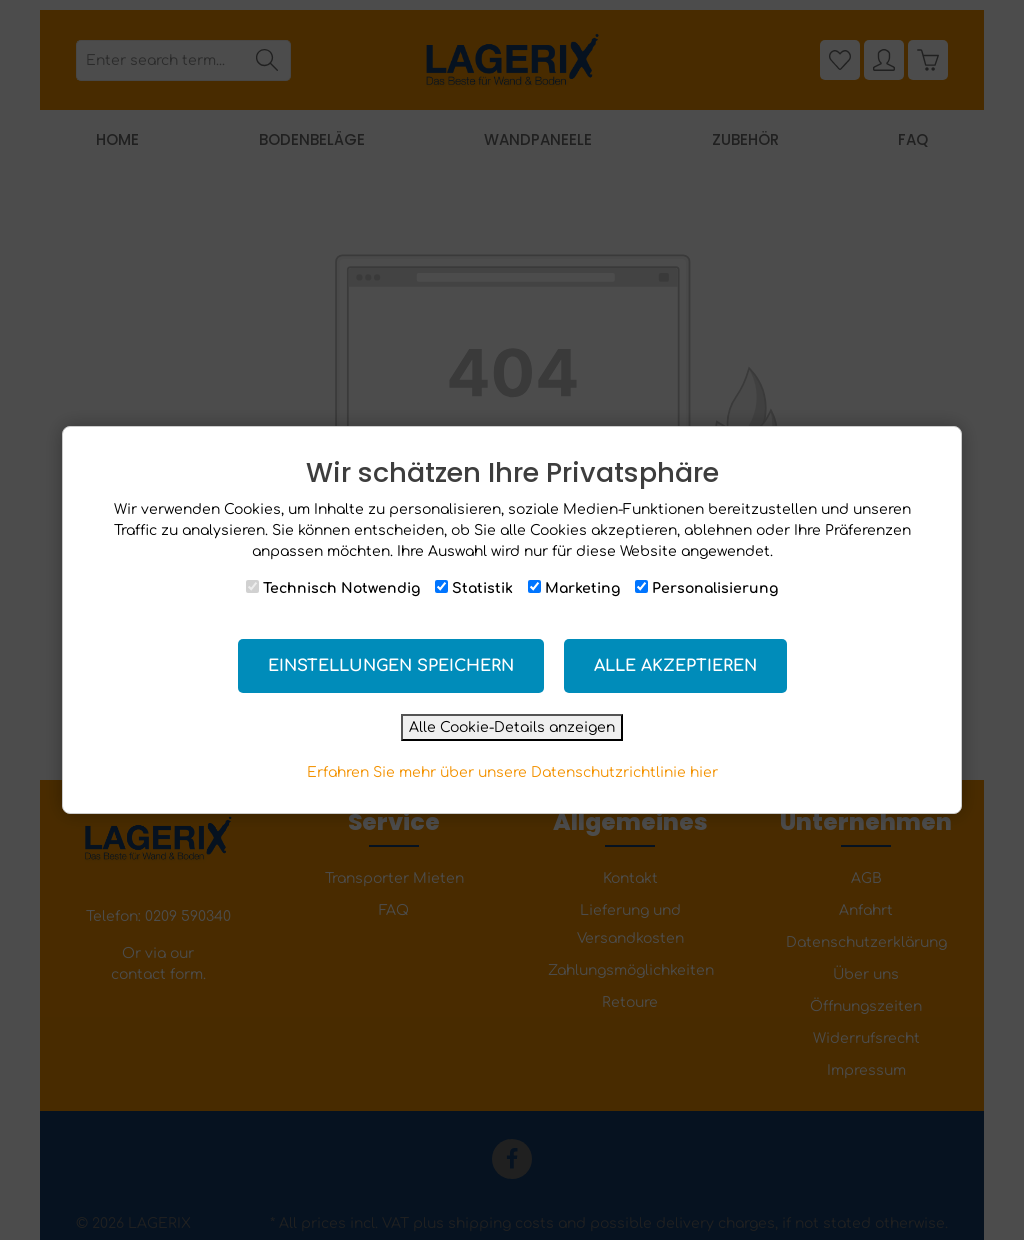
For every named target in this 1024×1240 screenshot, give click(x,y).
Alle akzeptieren (675, 666)
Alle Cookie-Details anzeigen (512, 727)
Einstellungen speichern (391, 666)
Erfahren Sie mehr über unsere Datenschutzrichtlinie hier (512, 772)
